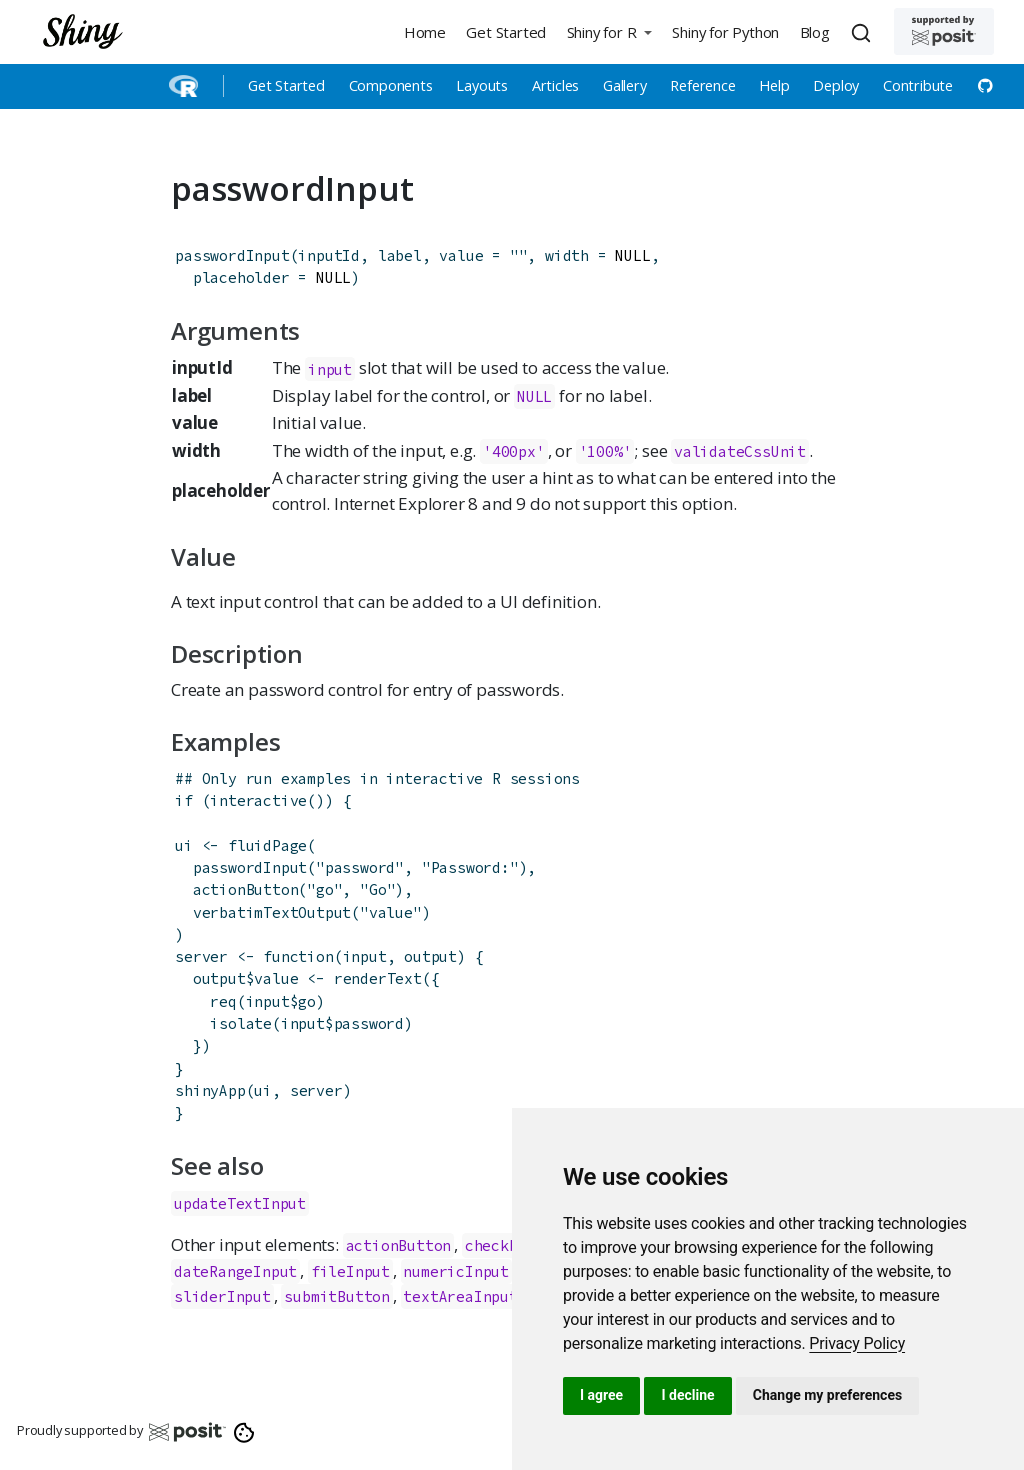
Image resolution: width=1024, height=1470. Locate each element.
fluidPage (267, 845)
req (223, 1001)
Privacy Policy (857, 1343)
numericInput (456, 1271)
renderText (378, 978)
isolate (241, 1023)
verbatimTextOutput (272, 912)
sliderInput (222, 1296)
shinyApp (210, 1090)
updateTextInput (240, 1203)
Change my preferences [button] (827, 1395)
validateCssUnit (740, 451)
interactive (258, 800)
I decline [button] (687, 1395)
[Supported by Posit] (944, 31)
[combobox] (864, 32)
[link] (857, 1343)
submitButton (337, 1296)
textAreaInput (460, 1296)
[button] (609, 31)
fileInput (350, 1271)
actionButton (246, 889)
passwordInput (232, 255)
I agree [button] (601, 1395)
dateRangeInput (235, 1271)
